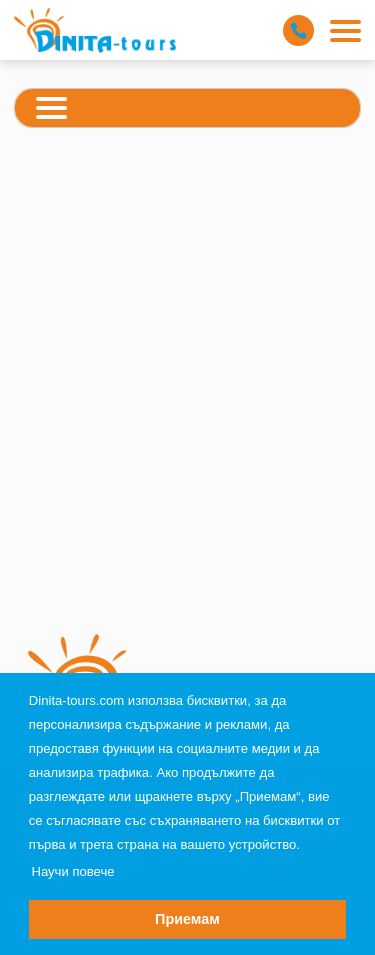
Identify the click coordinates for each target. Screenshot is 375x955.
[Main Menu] (345, 31)
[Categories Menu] (51, 111)
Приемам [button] (187, 919)
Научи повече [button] (72, 871)
